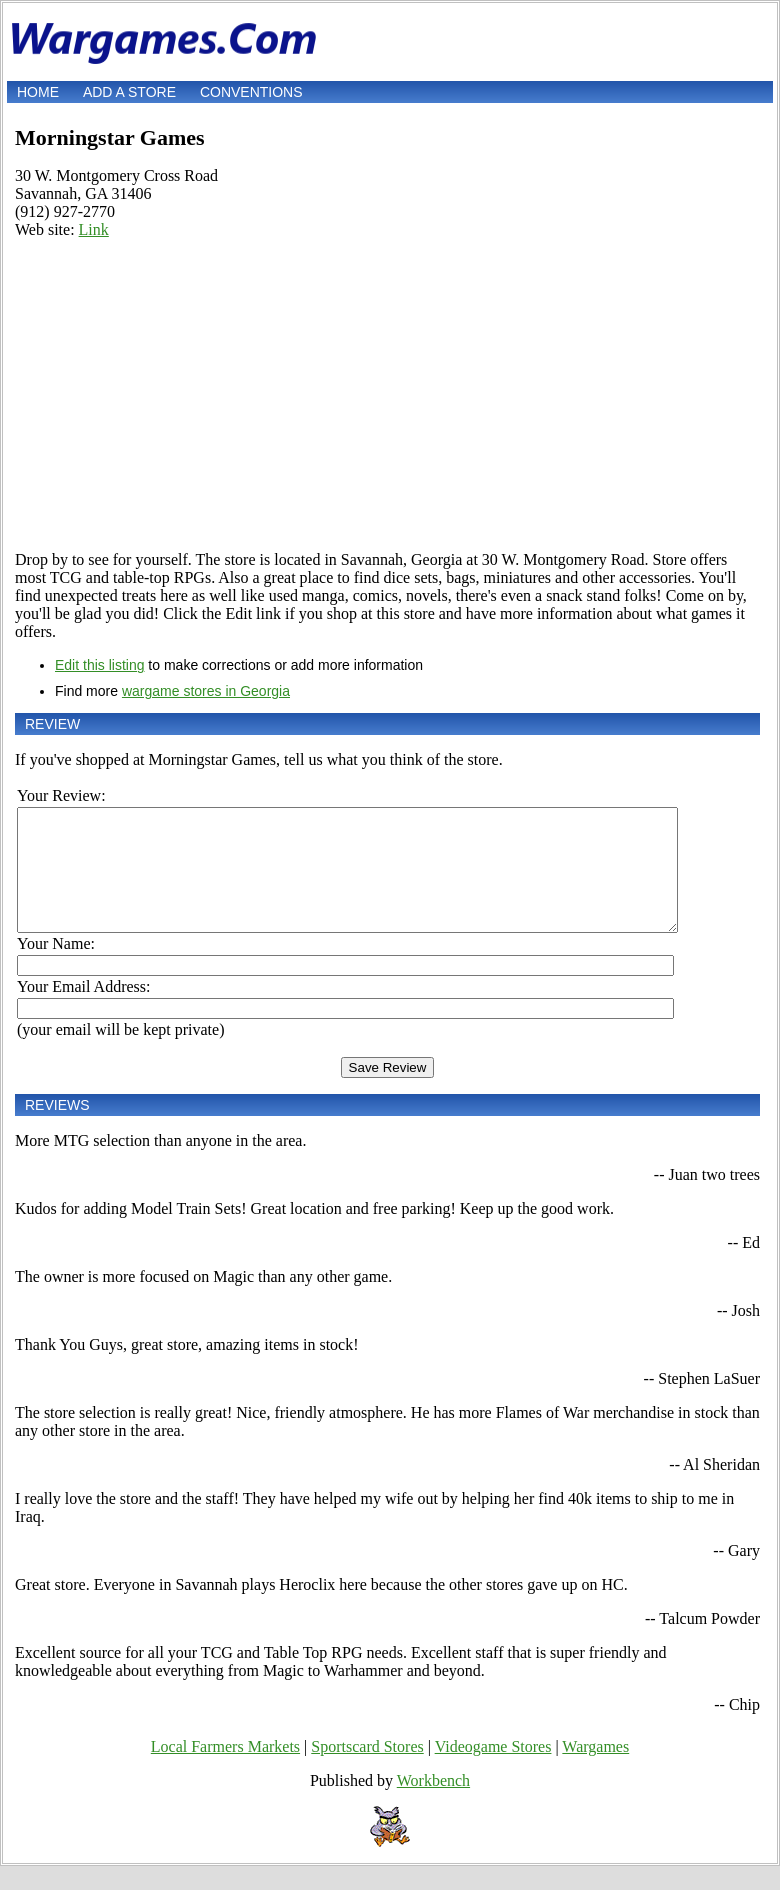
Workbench (433, 1804)
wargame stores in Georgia (206, 691)
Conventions (251, 92)
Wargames (595, 1770)
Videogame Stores (493, 1770)
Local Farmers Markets (225, 1770)
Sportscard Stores (367, 1770)
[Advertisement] (387, 395)
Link (94, 229)
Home (38, 92)
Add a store (129, 92)
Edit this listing (99, 665)
